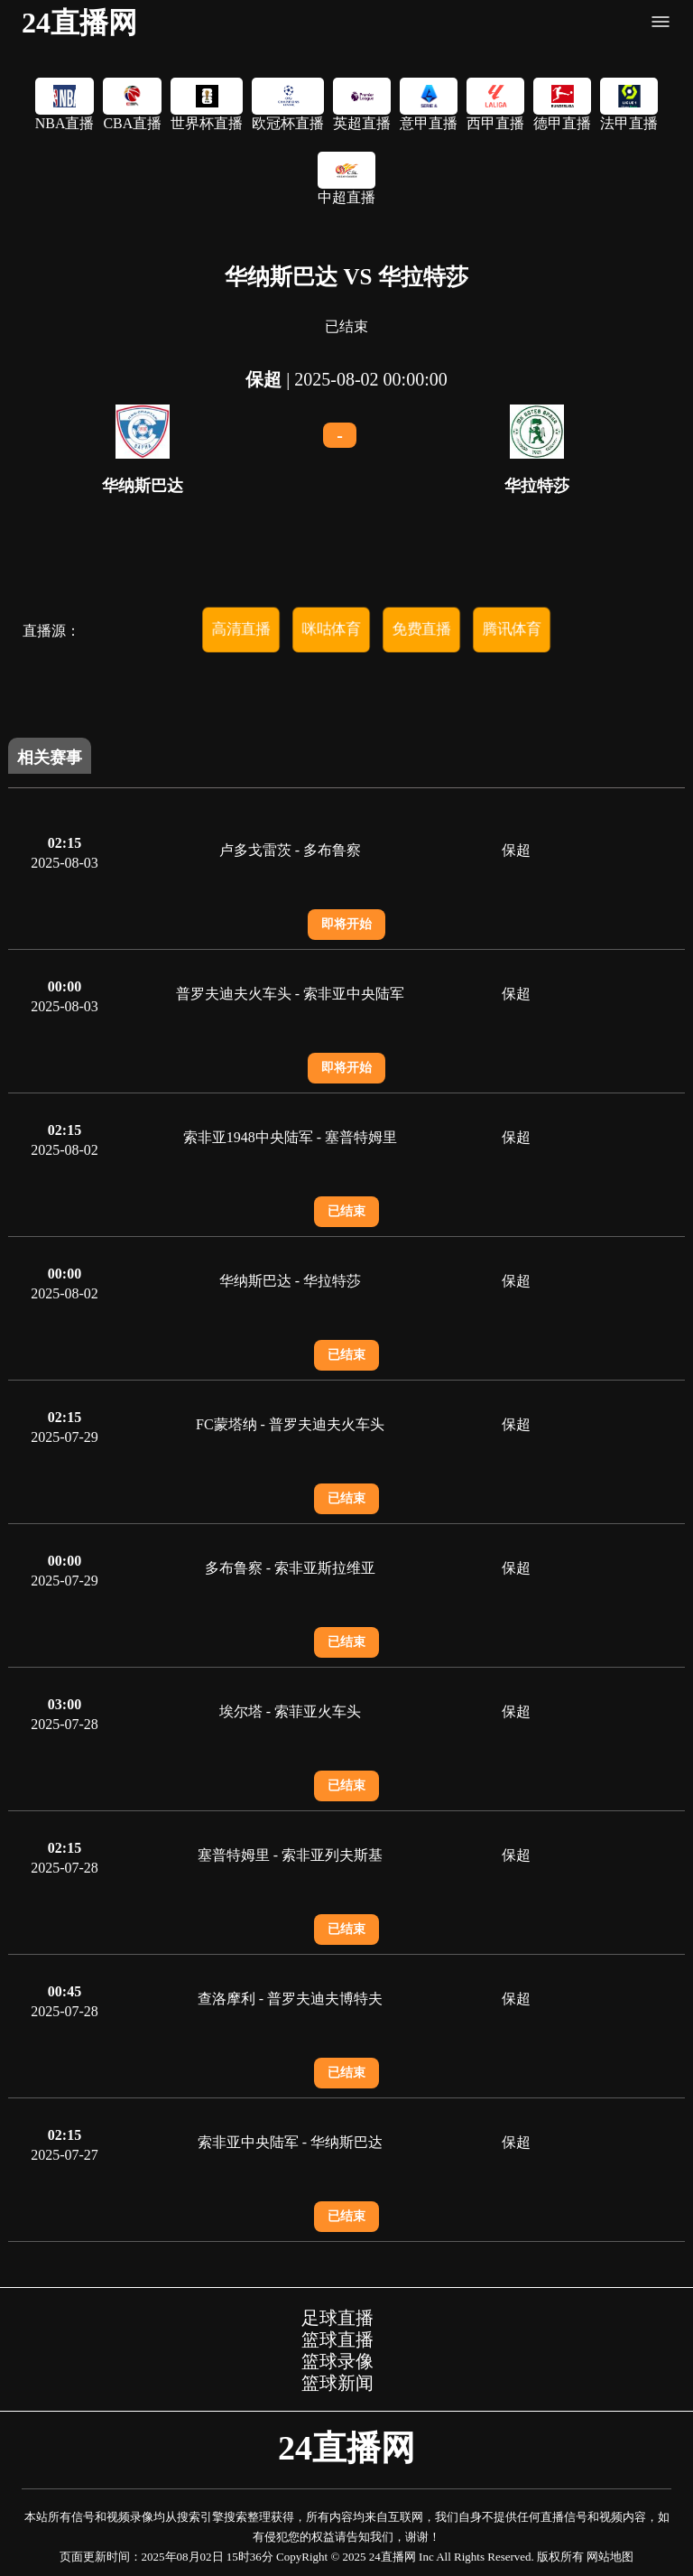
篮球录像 (337, 2361)
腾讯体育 (511, 628)
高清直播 (241, 628)
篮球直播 (337, 2339)
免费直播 (421, 628)
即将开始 (346, 924)
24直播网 (79, 22)
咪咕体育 (331, 628)
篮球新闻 (337, 2383)
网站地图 (610, 2556)
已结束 (346, 1211)
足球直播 (337, 2318)
